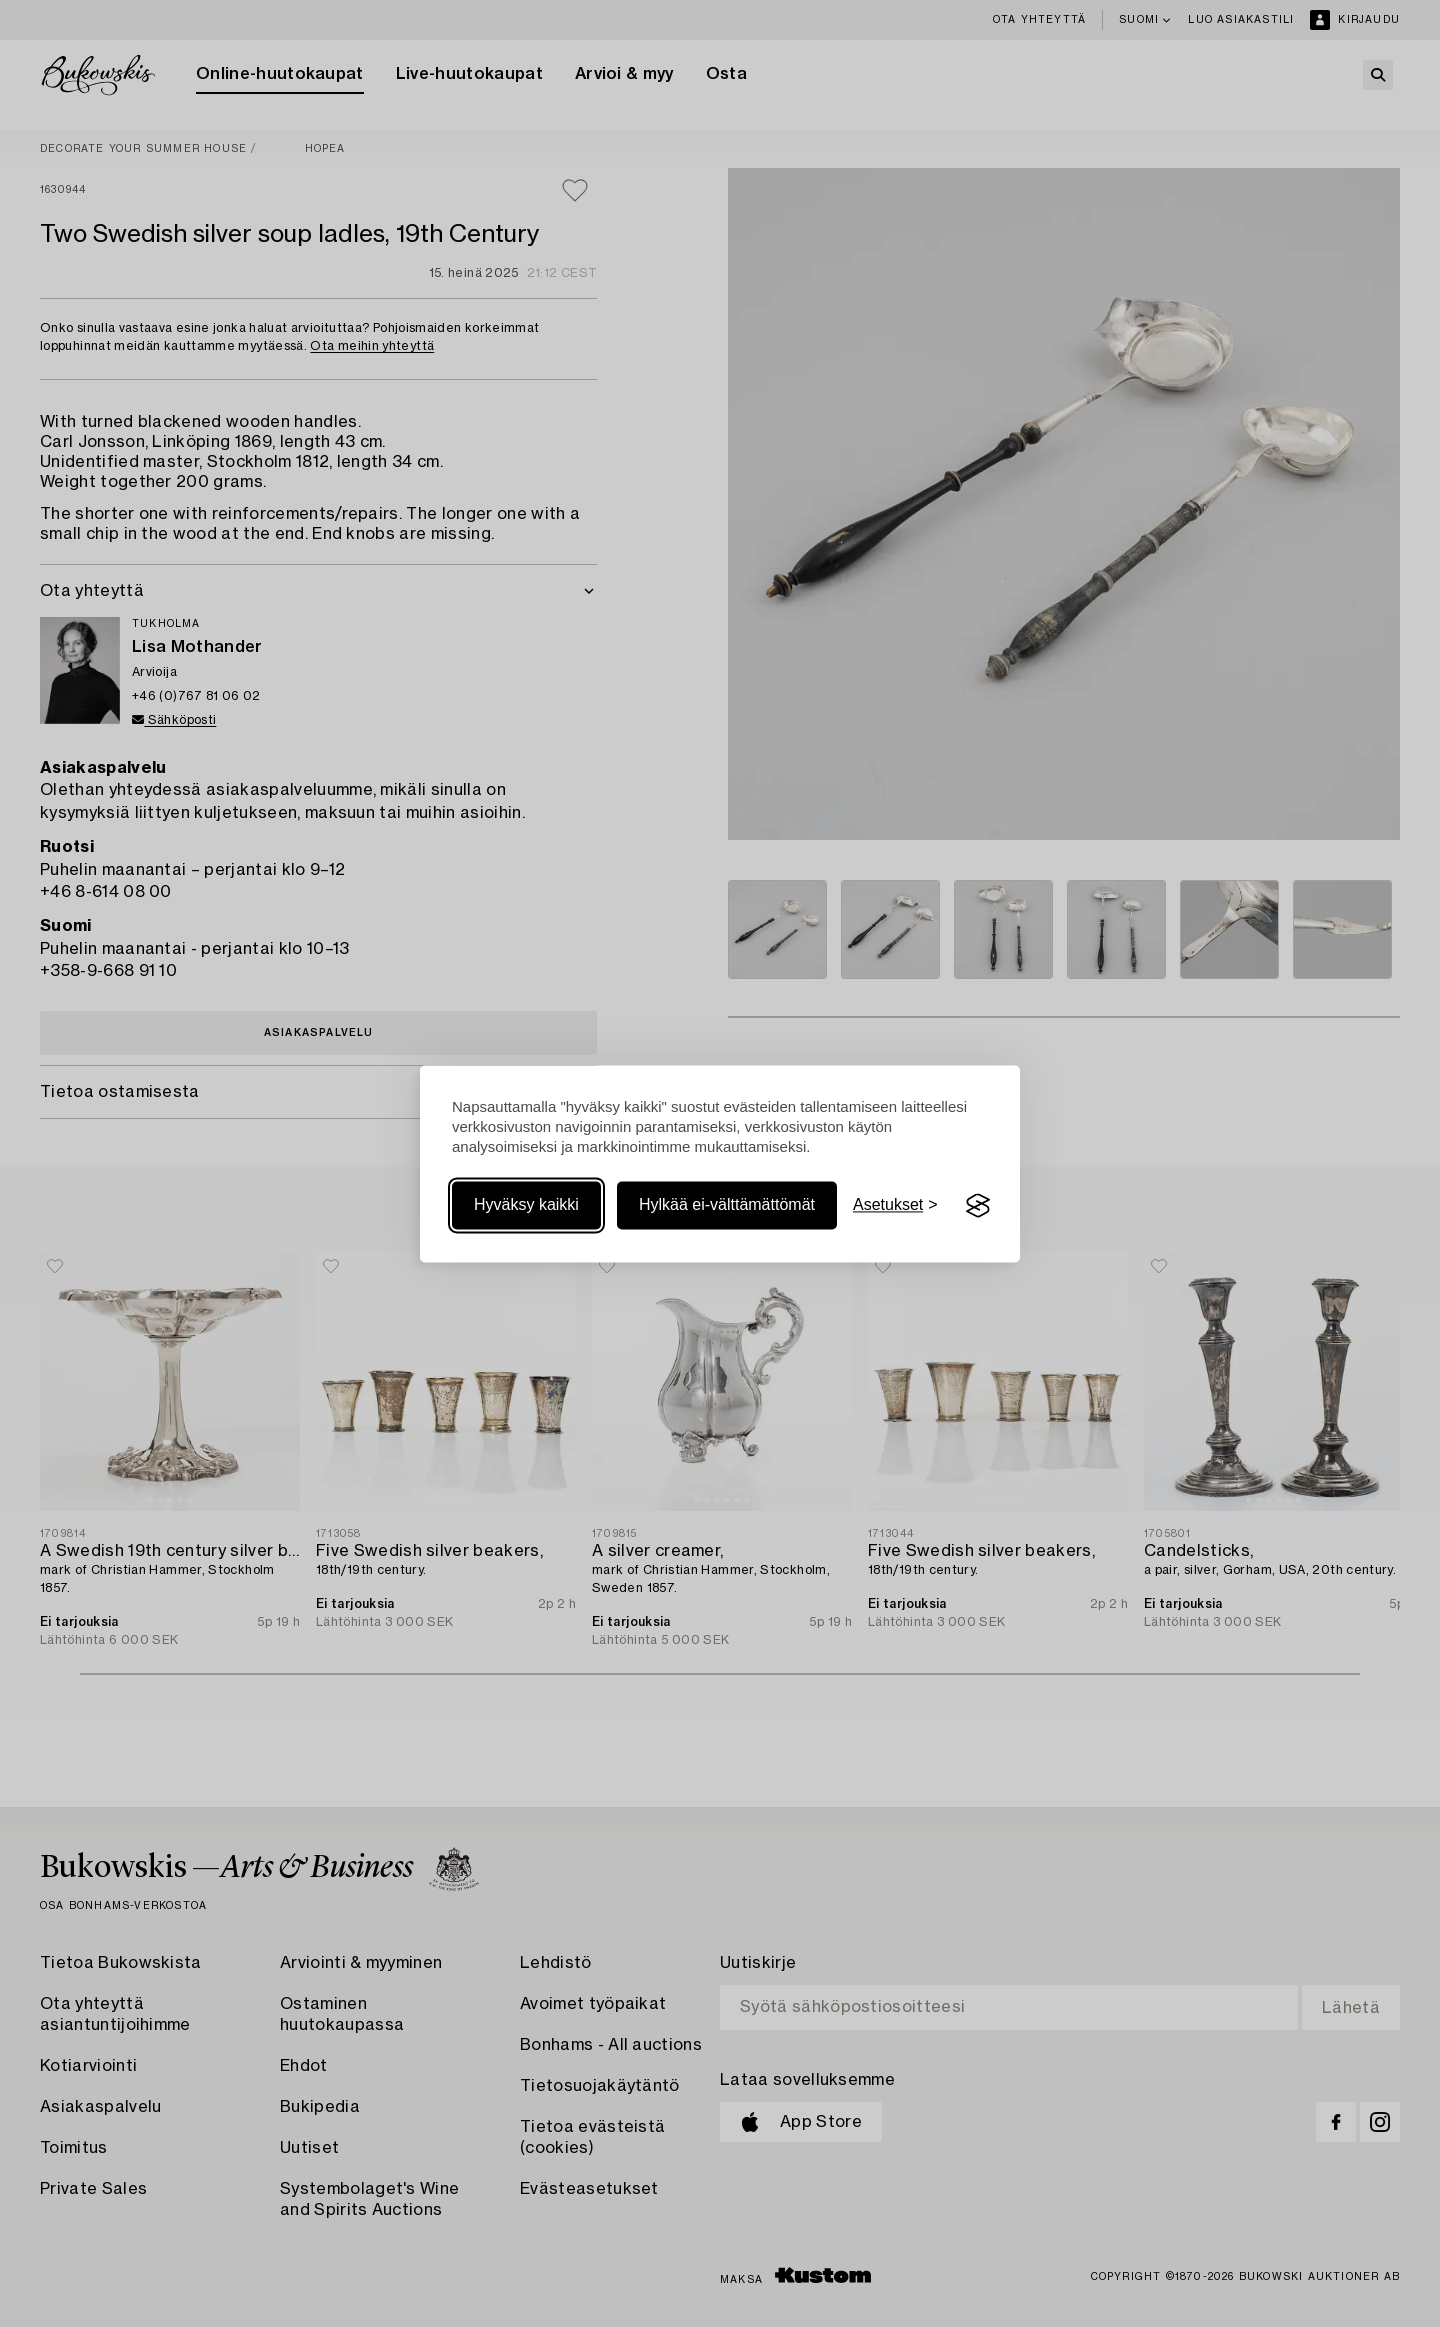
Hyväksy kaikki (526, 1205)
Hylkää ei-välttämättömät (727, 1205)
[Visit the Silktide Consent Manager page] (978, 1206)
